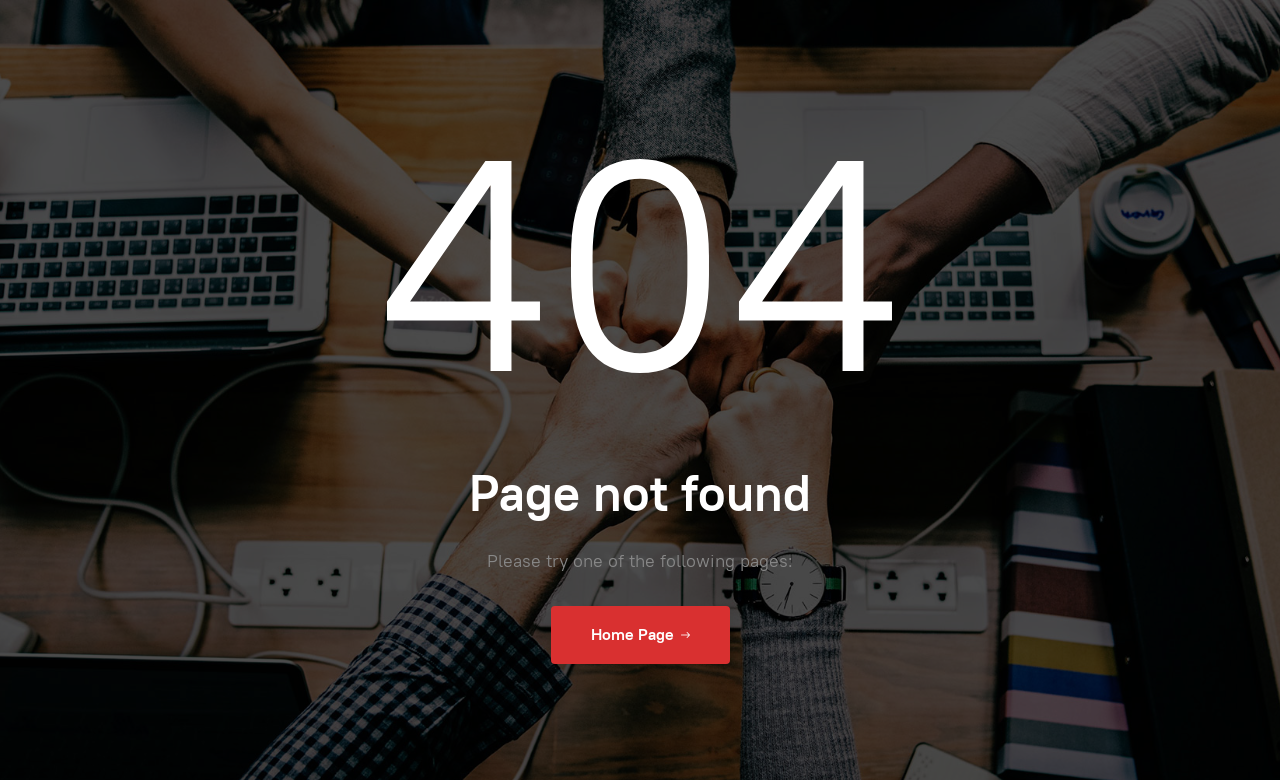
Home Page (640, 635)
